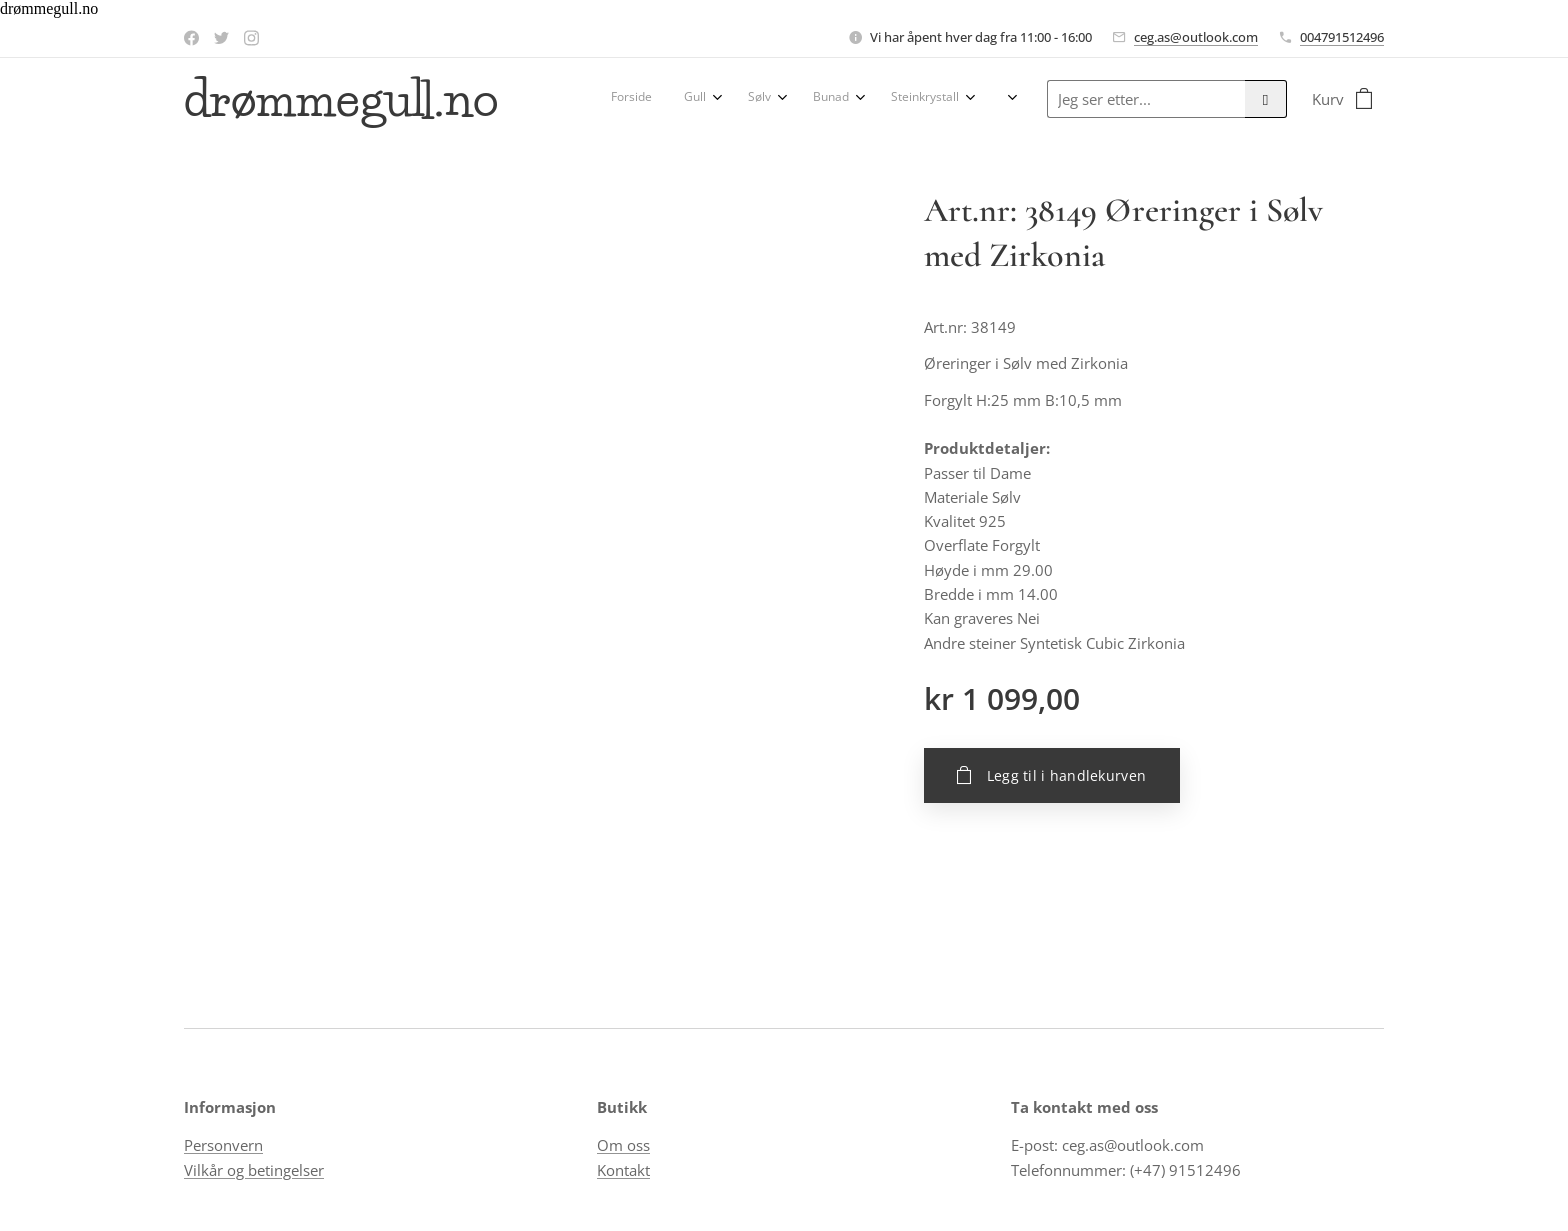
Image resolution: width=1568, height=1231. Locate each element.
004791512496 (1342, 37)
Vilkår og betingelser (254, 1170)
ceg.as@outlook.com (1196, 37)
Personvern (223, 1146)
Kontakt (623, 1170)
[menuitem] (624, 99)
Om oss (623, 1146)
